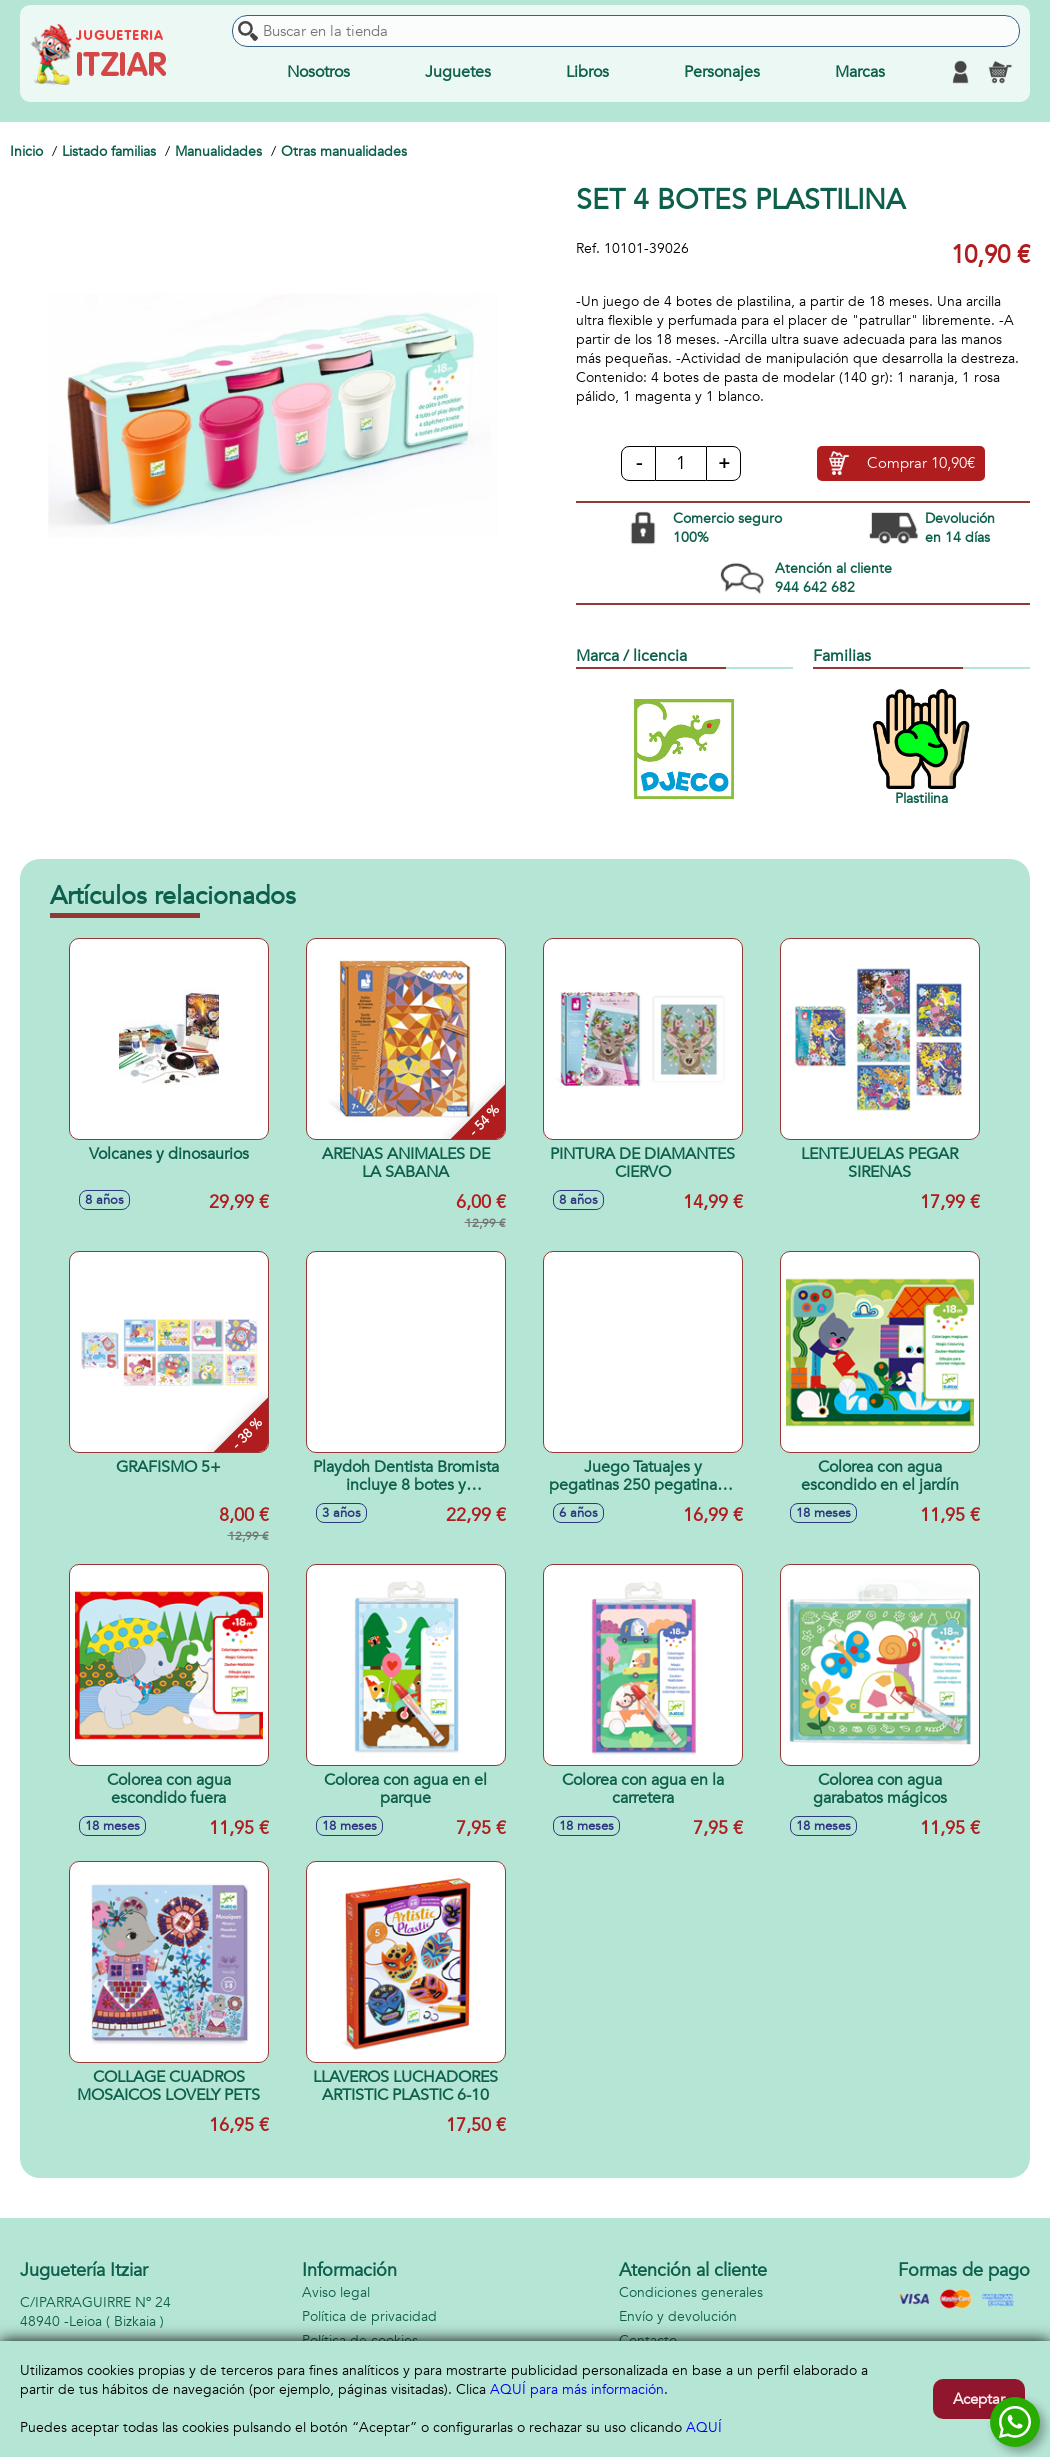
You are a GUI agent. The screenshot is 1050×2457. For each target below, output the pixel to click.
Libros (587, 72)
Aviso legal (336, 2292)
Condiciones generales (691, 2292)
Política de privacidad (369, 2316)
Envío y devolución (678, 2316)
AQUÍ (704, 2427)
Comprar (921, 464)
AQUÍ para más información (577, 2389)
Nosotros (318, 72)
